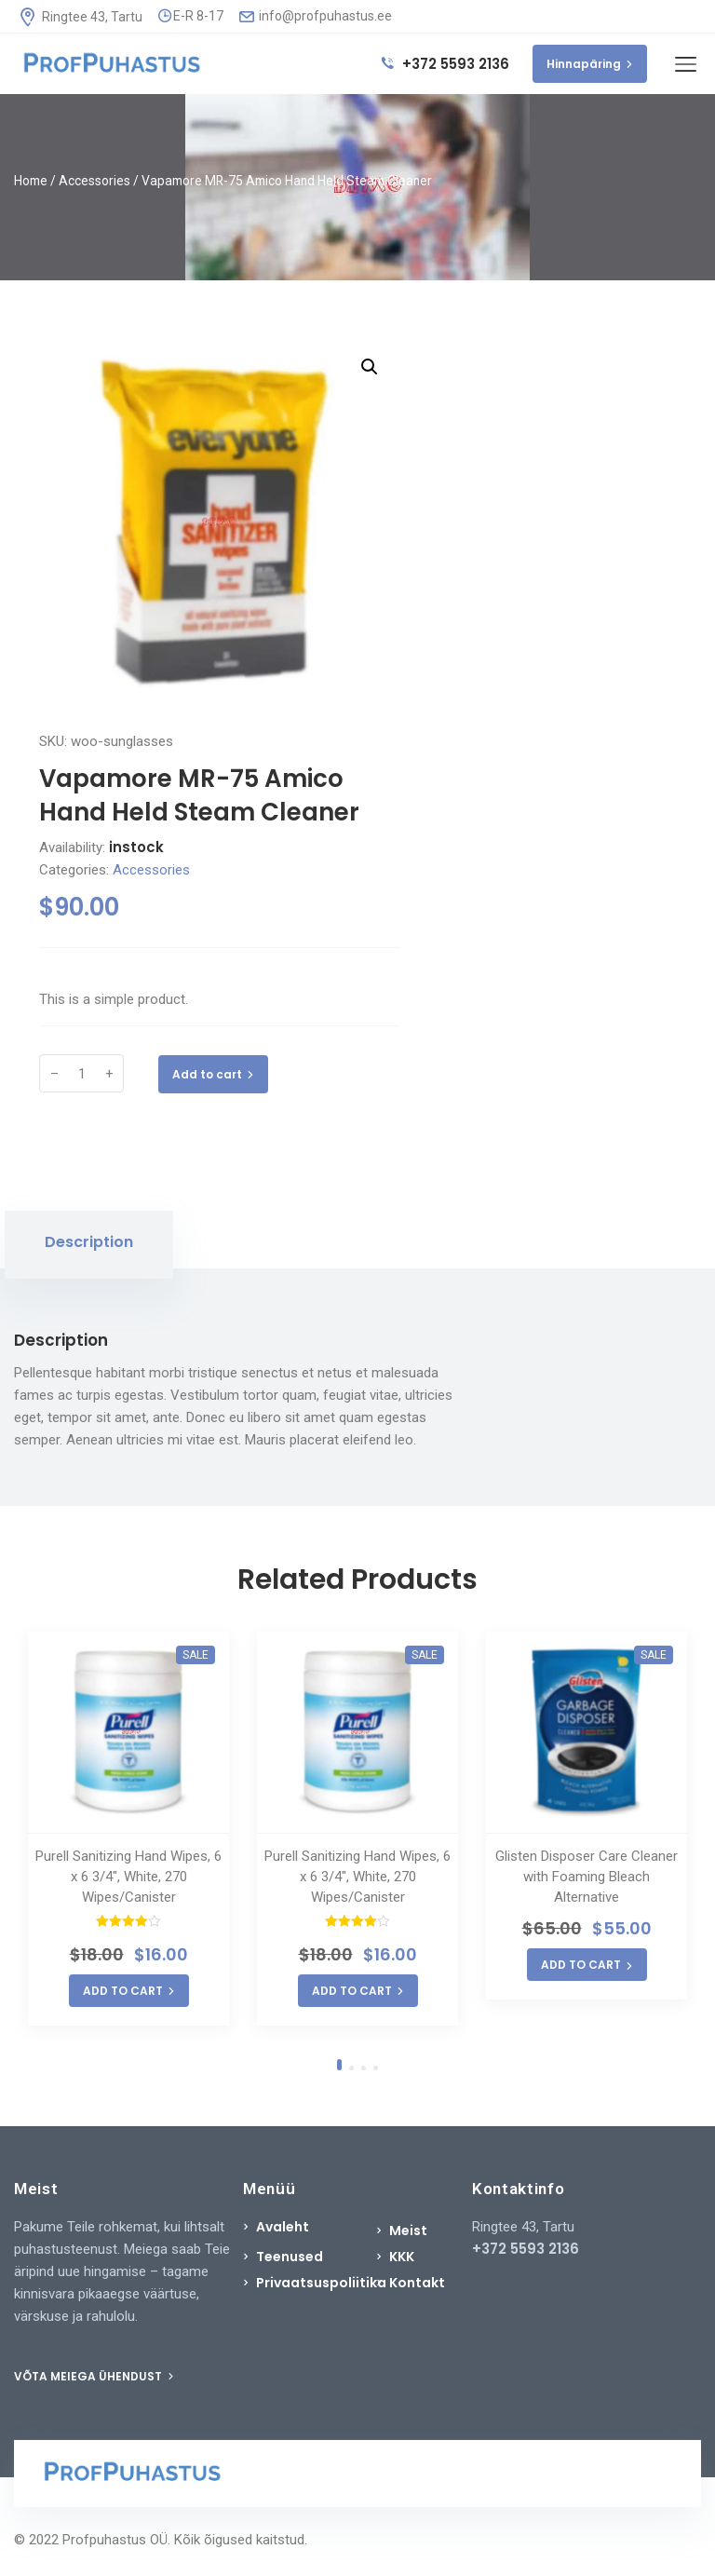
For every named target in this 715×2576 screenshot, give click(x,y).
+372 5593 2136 (445, 64)
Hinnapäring (589, 64)
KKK (401, 2256)
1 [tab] (339, 2064)
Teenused (289, 2256)
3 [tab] (363, 2068)
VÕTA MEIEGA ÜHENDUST (94, 2376)
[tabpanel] (128, 1829)
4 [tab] (375, 2068)
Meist (408, 2230)
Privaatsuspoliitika (321, 2282)
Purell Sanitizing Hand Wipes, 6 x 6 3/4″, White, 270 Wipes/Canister (128, 1876)
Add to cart (213, 1074)
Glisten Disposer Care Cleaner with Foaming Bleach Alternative (586, 1876)
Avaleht (282, 2226)
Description (89, 1242)
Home (30, 180)
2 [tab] (351, 2068)
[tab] (89, 1245)
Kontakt (417, 2282)
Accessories (94, 180)
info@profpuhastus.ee (315, 15)
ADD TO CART (129, 1991)
